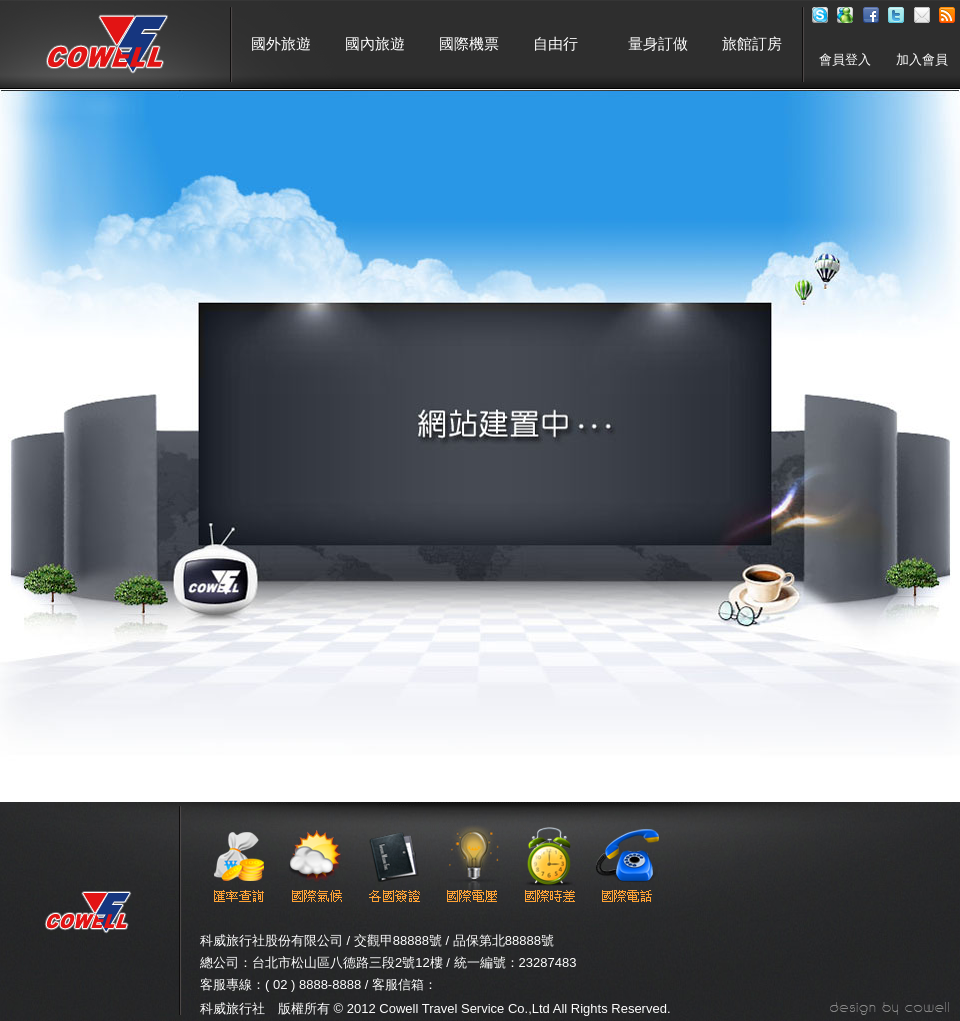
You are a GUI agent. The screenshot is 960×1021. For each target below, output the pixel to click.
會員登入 (845, 59)
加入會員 (922, 59)
